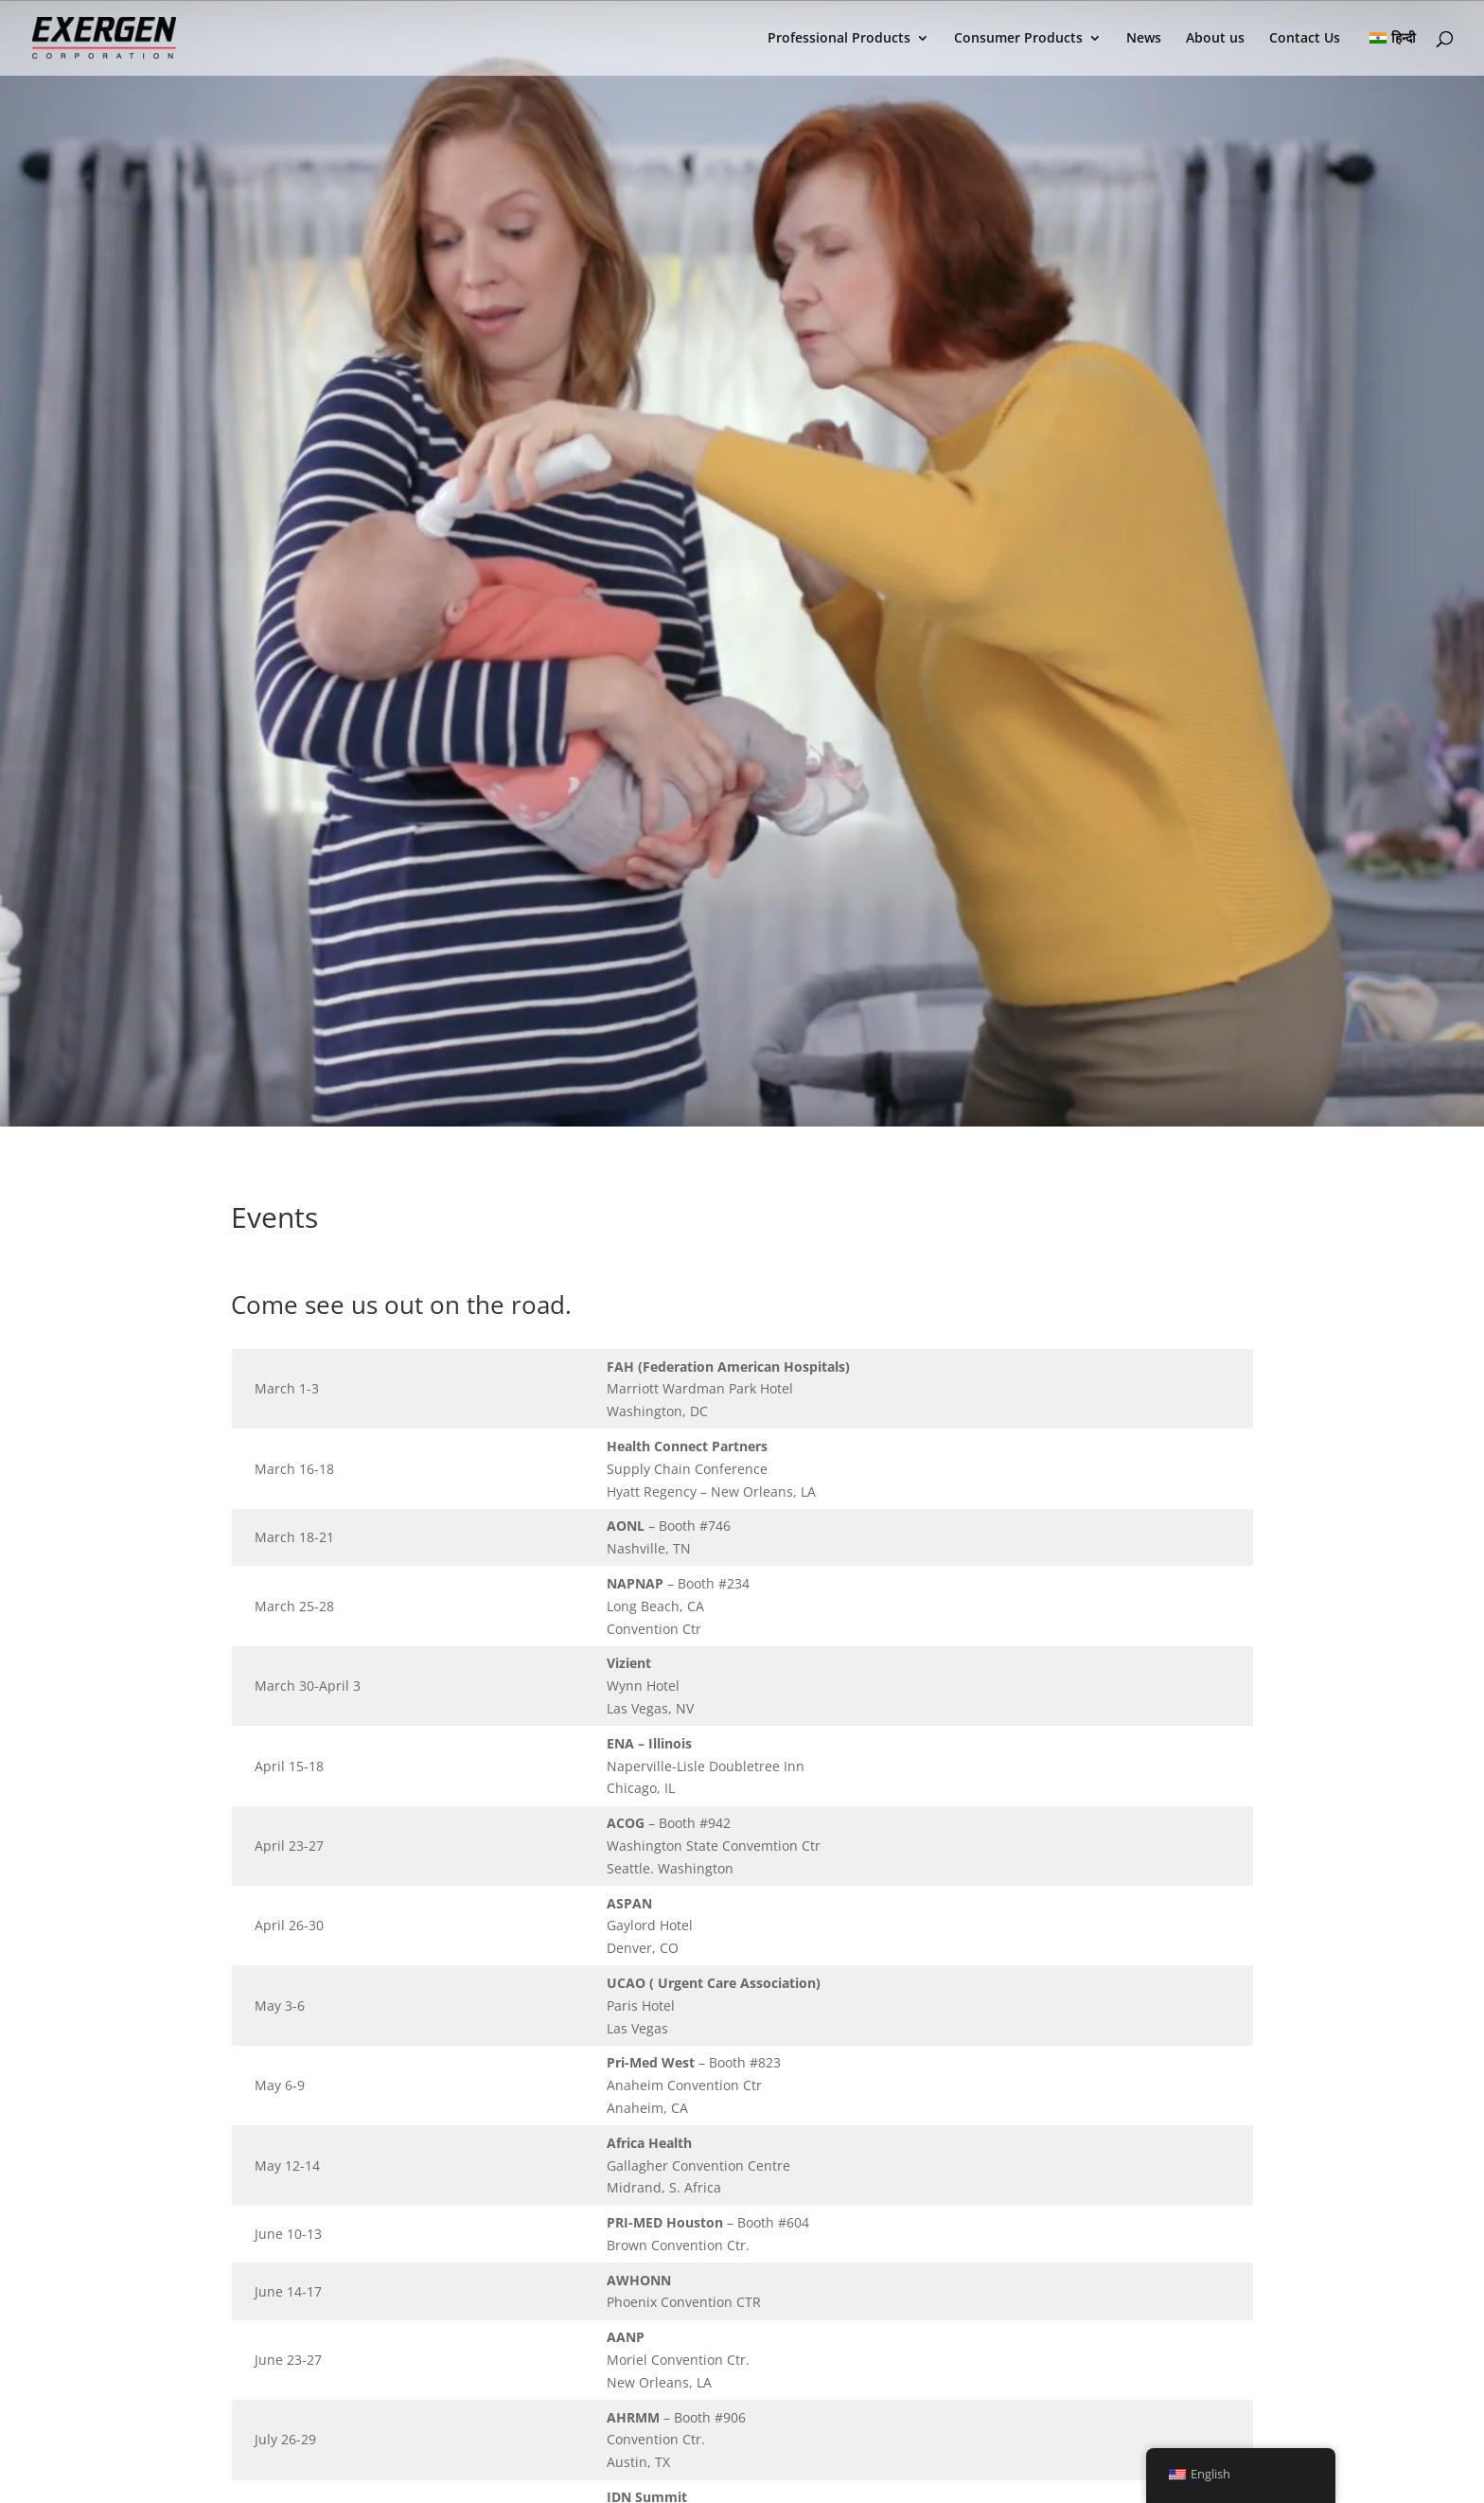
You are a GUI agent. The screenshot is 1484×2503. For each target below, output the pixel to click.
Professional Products (839, 38)
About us (1215, 38)
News (1143, 38)
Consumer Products (1018, 38)
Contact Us (1304, 38)
